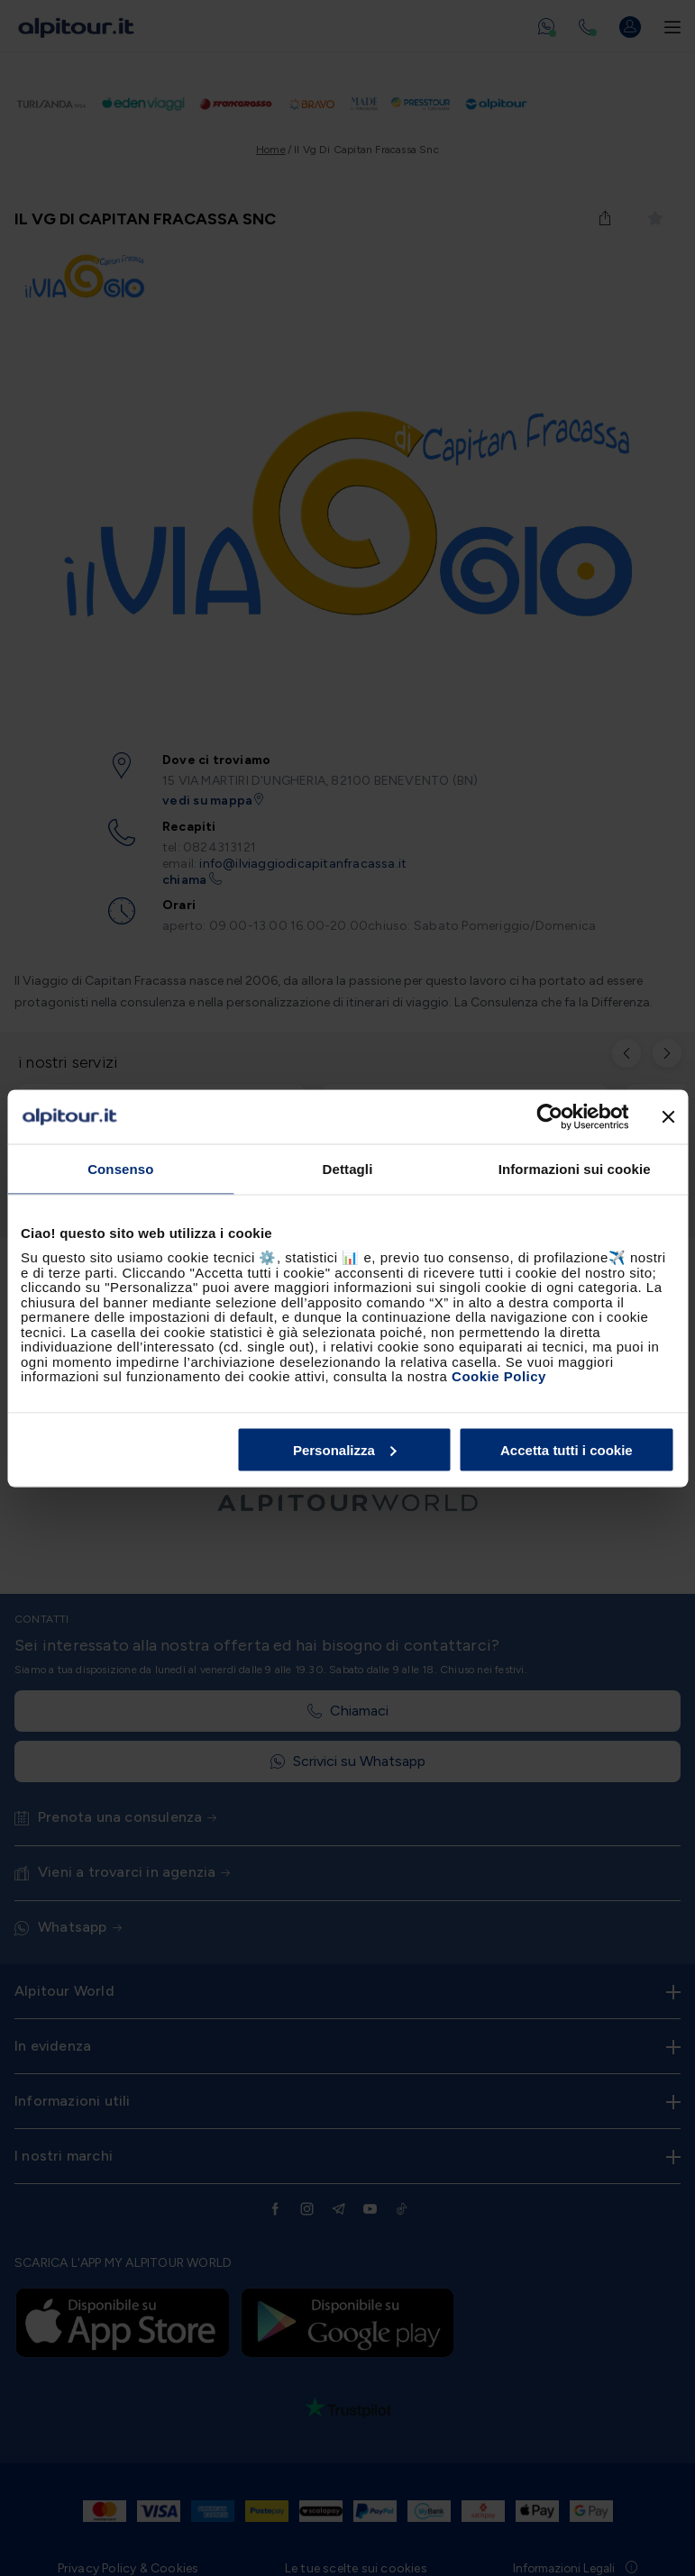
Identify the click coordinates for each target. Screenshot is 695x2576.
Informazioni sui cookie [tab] (574, 1168)
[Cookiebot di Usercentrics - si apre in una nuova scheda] (549, 1116)
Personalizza (345, 1449)
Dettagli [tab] (348, 1168)
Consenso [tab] (120, 1168)
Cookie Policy (499, 1376)
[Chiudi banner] (668, 1116)
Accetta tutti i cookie (566, 1449)
